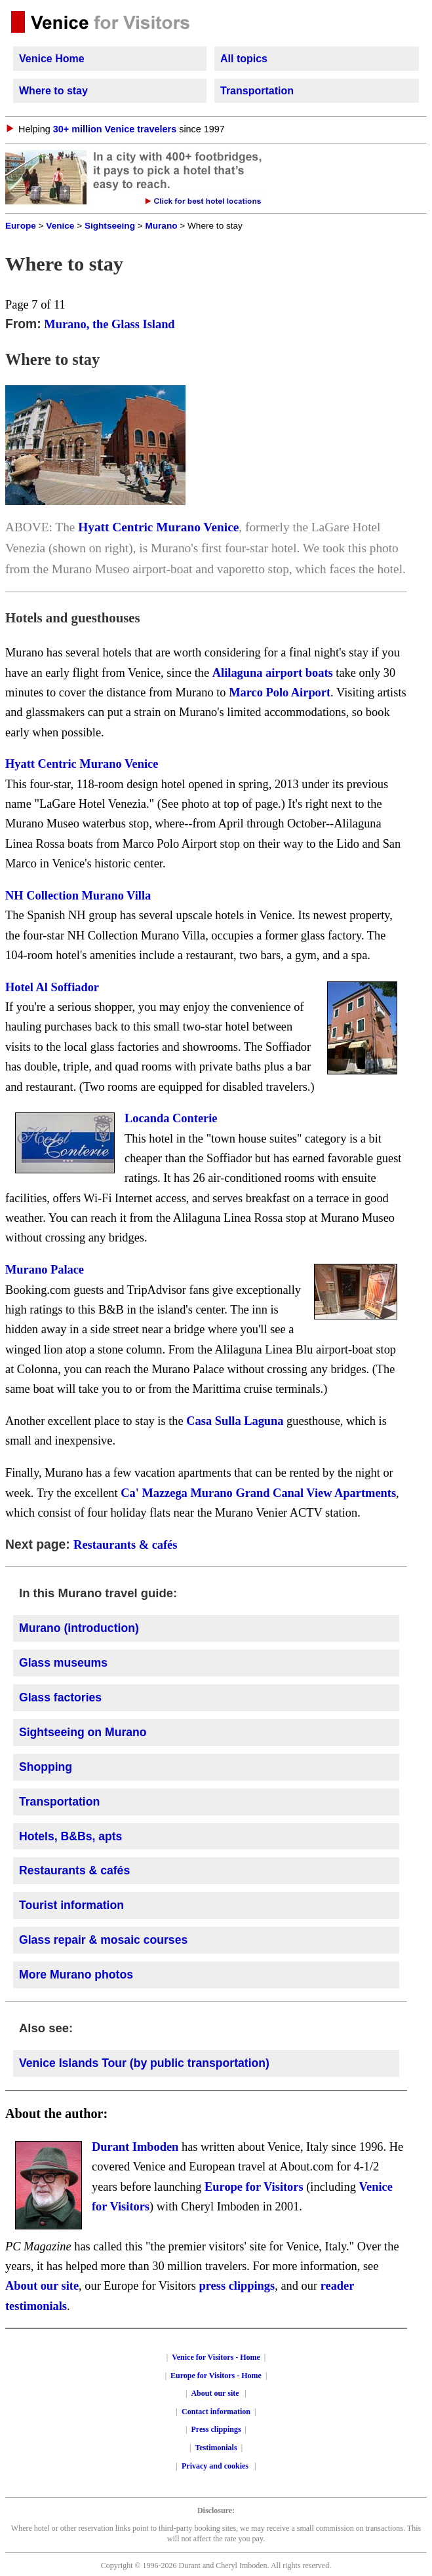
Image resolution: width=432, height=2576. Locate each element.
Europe (20, 226)
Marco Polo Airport (279, 692)
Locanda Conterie (171, 1118)
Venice (60, 226)
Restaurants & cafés (125, 1544)
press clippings (237, 2285)
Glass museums (63, 1662)
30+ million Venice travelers (114, 129)
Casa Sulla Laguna (234, 1421)
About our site (42, 2285)
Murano (161, 226)
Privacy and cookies (216, 2466)
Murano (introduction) (79, 1628)
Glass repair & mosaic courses (103, 1939)
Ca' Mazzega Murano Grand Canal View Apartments (258, 1493)
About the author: (56, 2113)
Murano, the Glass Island (109, 324)
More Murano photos (76, 1974)
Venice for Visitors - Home (216, 2357)
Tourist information (71, 1905)
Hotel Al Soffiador (52, 987)
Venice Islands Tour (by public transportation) (144, 2063)
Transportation (257, 90)
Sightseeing (110, 226)
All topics (243, 58)
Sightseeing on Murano (83, 1732)
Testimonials (216, 2447)
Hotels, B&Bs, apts (70, 1836)
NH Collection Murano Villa (78, 895)
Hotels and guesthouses (72, 617)
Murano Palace (44, 1269)
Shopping (45, 1766)
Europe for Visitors (254, 2186)
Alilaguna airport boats (272, 672)
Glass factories (60, 1697)
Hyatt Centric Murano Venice (158, 527)
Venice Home (52, 58)
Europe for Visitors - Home (216, 2375)
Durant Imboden (135, 2146)
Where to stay (53, 90)
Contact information (216, 2411)
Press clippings (216, 2429)
